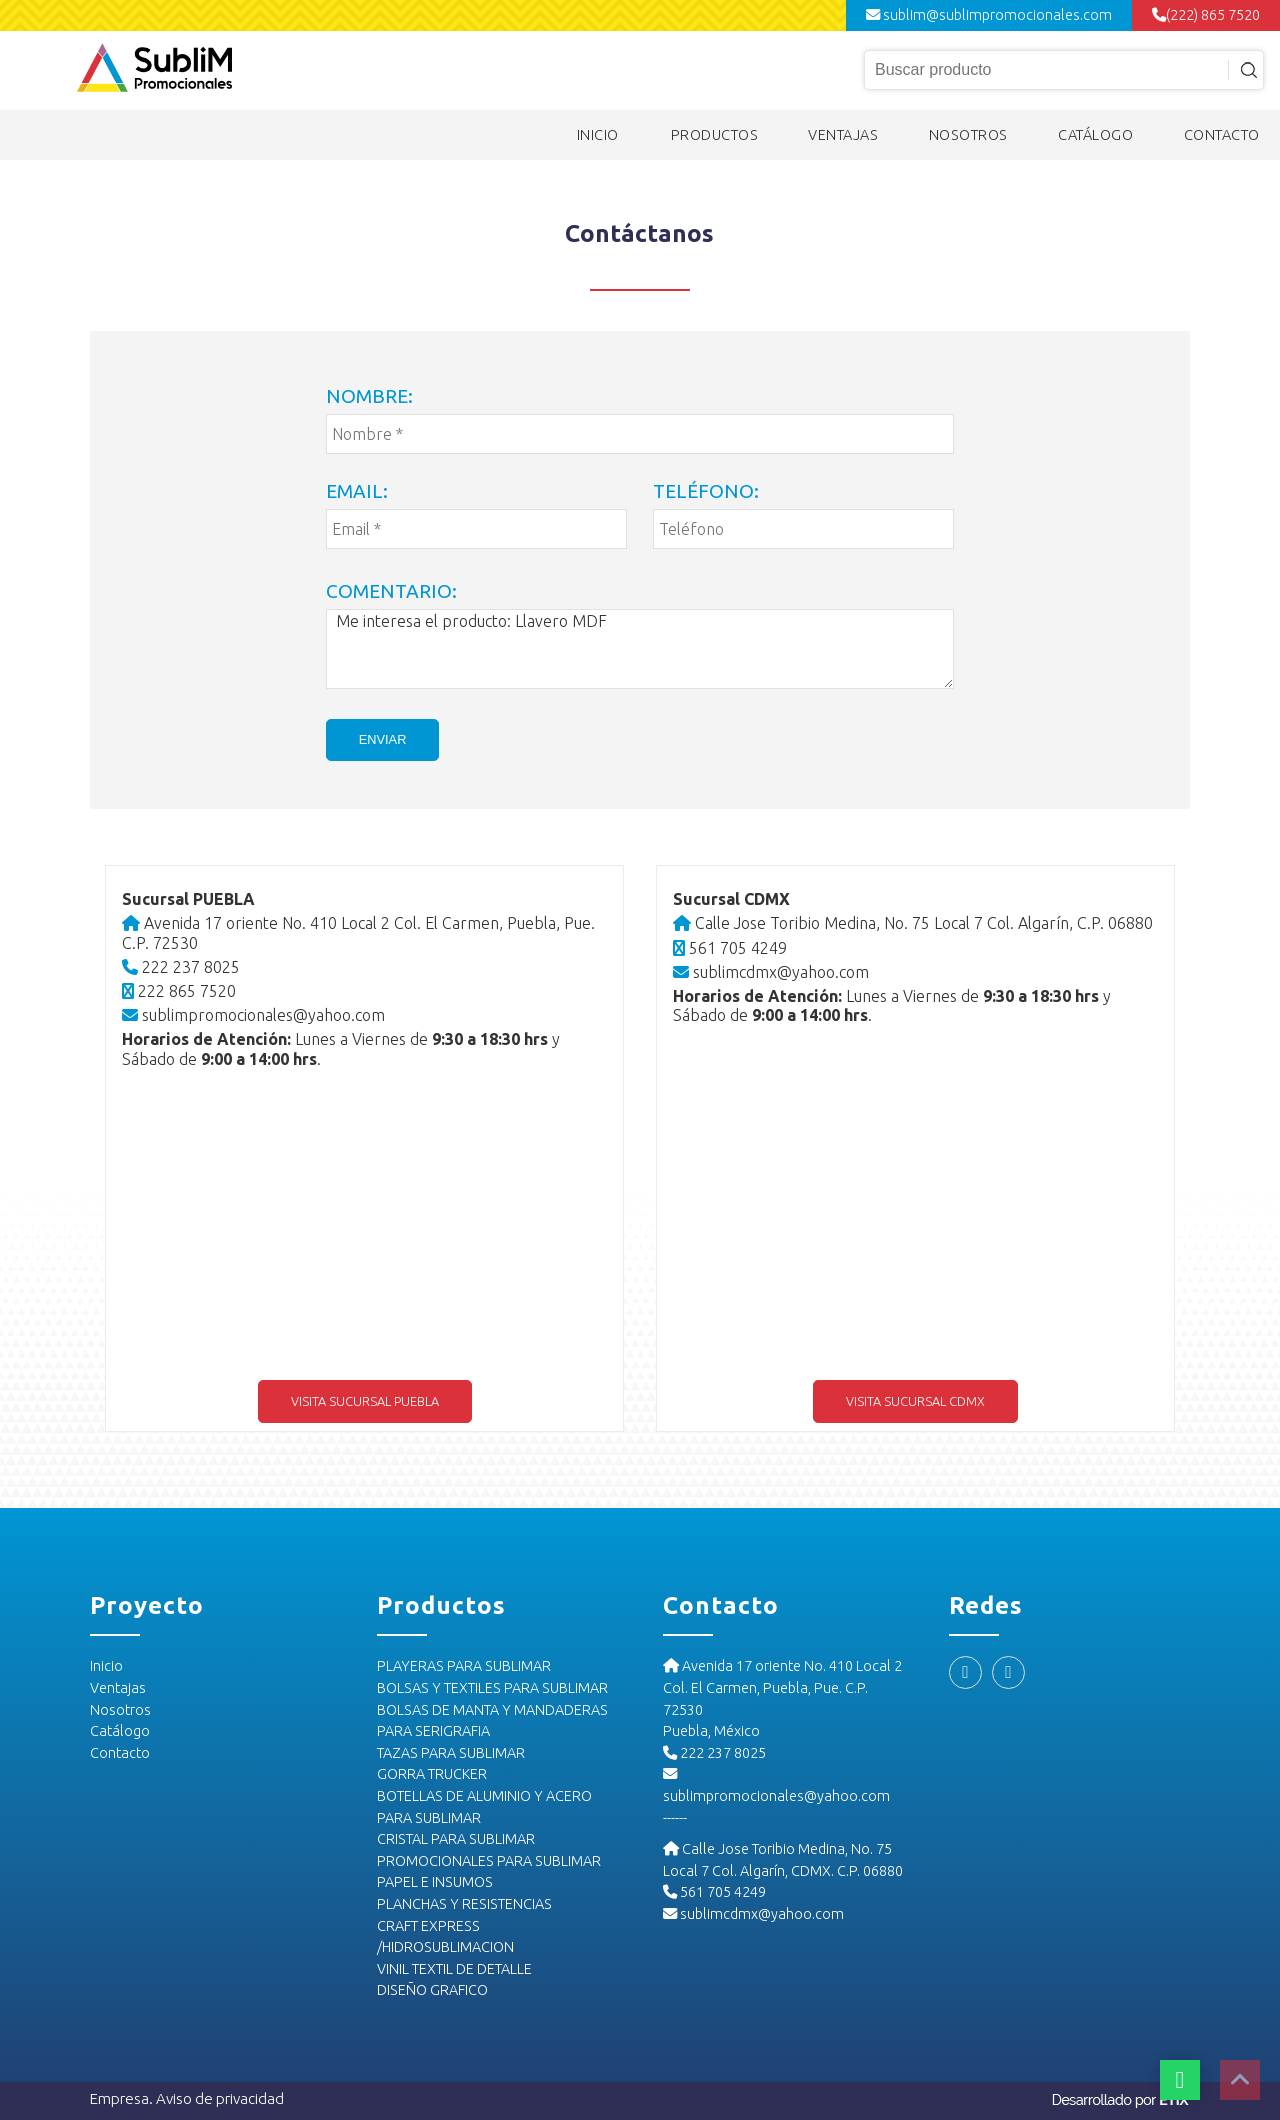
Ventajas (118, 1688)
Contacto (120, 1753)
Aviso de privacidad (220, 2098)
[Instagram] (1008, 1673)
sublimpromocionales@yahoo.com (254, 1015)
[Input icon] (1243, 70)
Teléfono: (706, 491)
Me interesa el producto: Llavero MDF (640, 649)
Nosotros (120, 1710)
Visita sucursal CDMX (915, 1401)
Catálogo (120, 1731)
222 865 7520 (180, 991)
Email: (357, 491)
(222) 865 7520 (1206, 15)
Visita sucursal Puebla (365, 1401)
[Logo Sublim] (154, 69)
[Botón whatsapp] (1180, 2080)
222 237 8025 (182, 967)
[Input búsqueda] (1064, 70)
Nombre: (369, 396)
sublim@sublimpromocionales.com (989, 15)
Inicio (106, 1667)
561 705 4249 (730, 948)
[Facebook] (965, 1673)
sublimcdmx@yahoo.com (771, 972)
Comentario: (391, 591)
